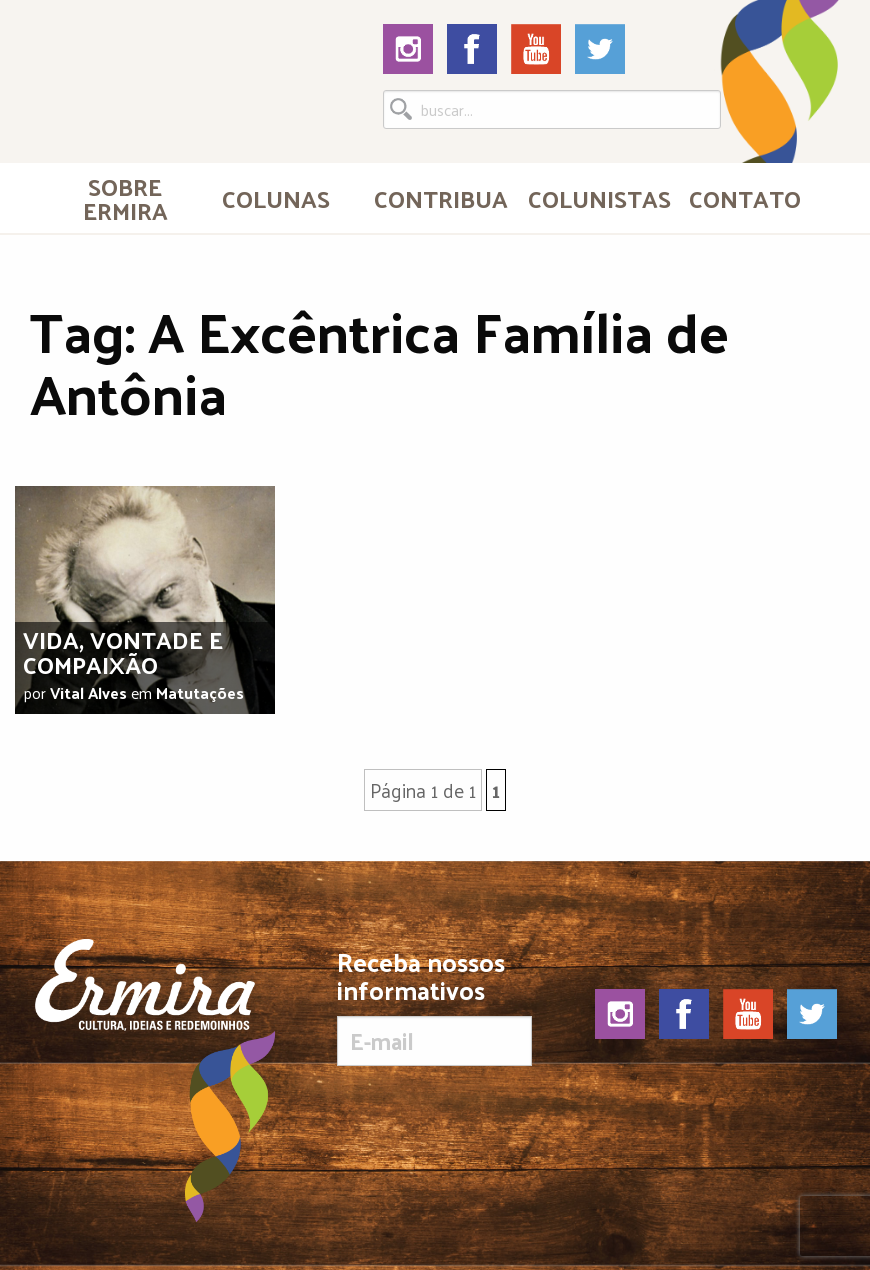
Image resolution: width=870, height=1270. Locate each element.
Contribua (441, 198)
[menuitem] (125, 198)
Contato (745, 198)
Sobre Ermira (125, 198)
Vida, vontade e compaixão (123, 651)
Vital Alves (88, 692)
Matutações (200, 692)
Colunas (276, 198)
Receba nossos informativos (434, 1007)
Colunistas (597, 198)
